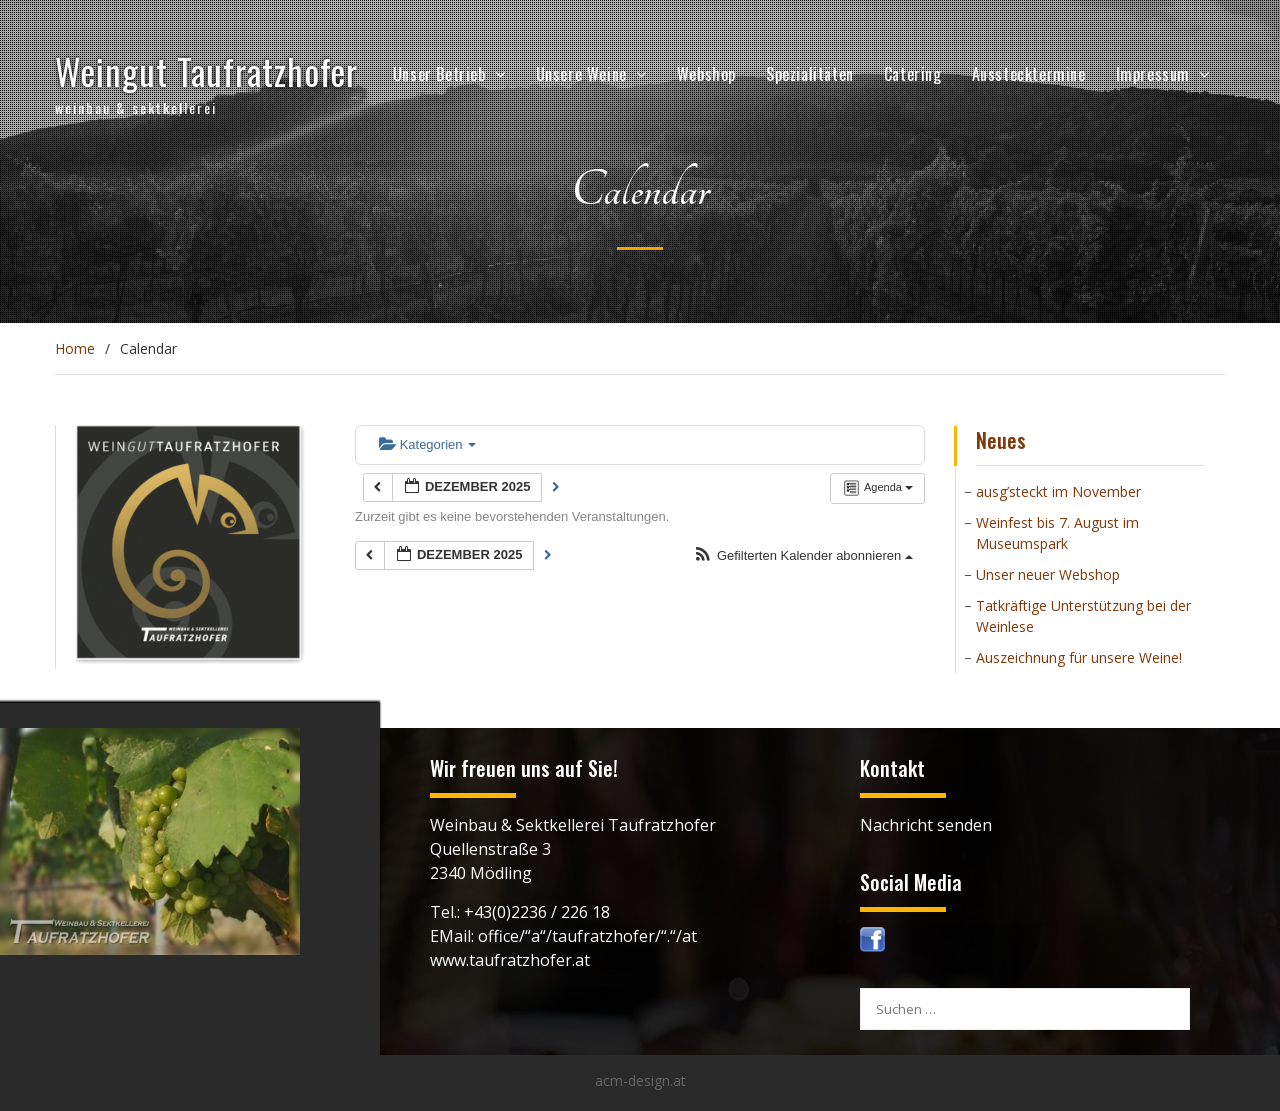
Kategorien (427, 444)
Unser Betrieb (439, 74)
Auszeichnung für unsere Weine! (1079, 657)
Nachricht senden (926, 825)
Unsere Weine (581, 74)
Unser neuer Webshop (1048, 574)
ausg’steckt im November (1058, 491)
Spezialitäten (810, 74)
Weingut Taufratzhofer (206, 71)
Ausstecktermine (1029, 74)
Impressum (1153, 74)
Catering (913, 74)
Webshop (706, 74)
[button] (803, 556)
